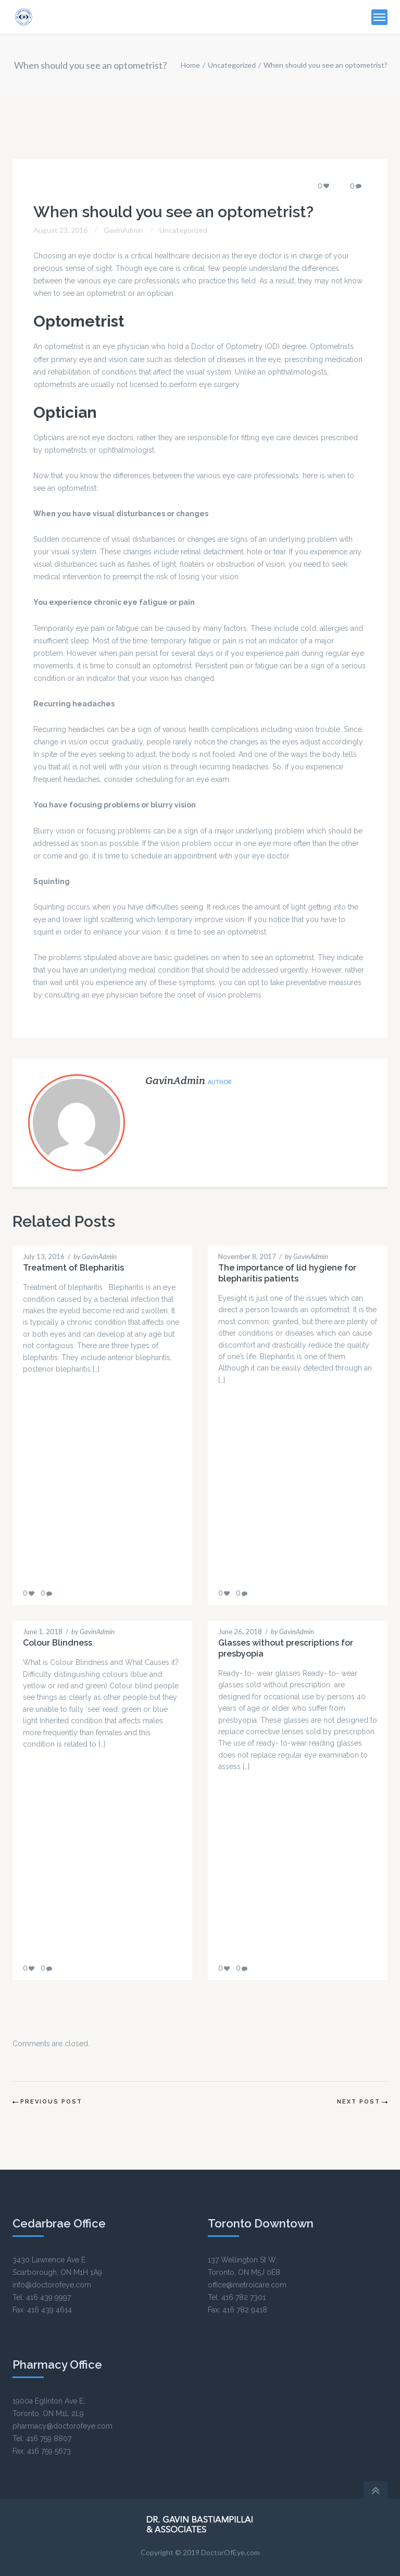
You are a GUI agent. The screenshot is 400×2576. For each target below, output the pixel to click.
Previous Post (51, 2101)
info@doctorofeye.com (51, 2285)
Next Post (358, 2101)
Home (190, 64)
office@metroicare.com (247, 2285)
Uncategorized (232, 64)
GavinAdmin (123, 230)
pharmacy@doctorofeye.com (62, 2426)
